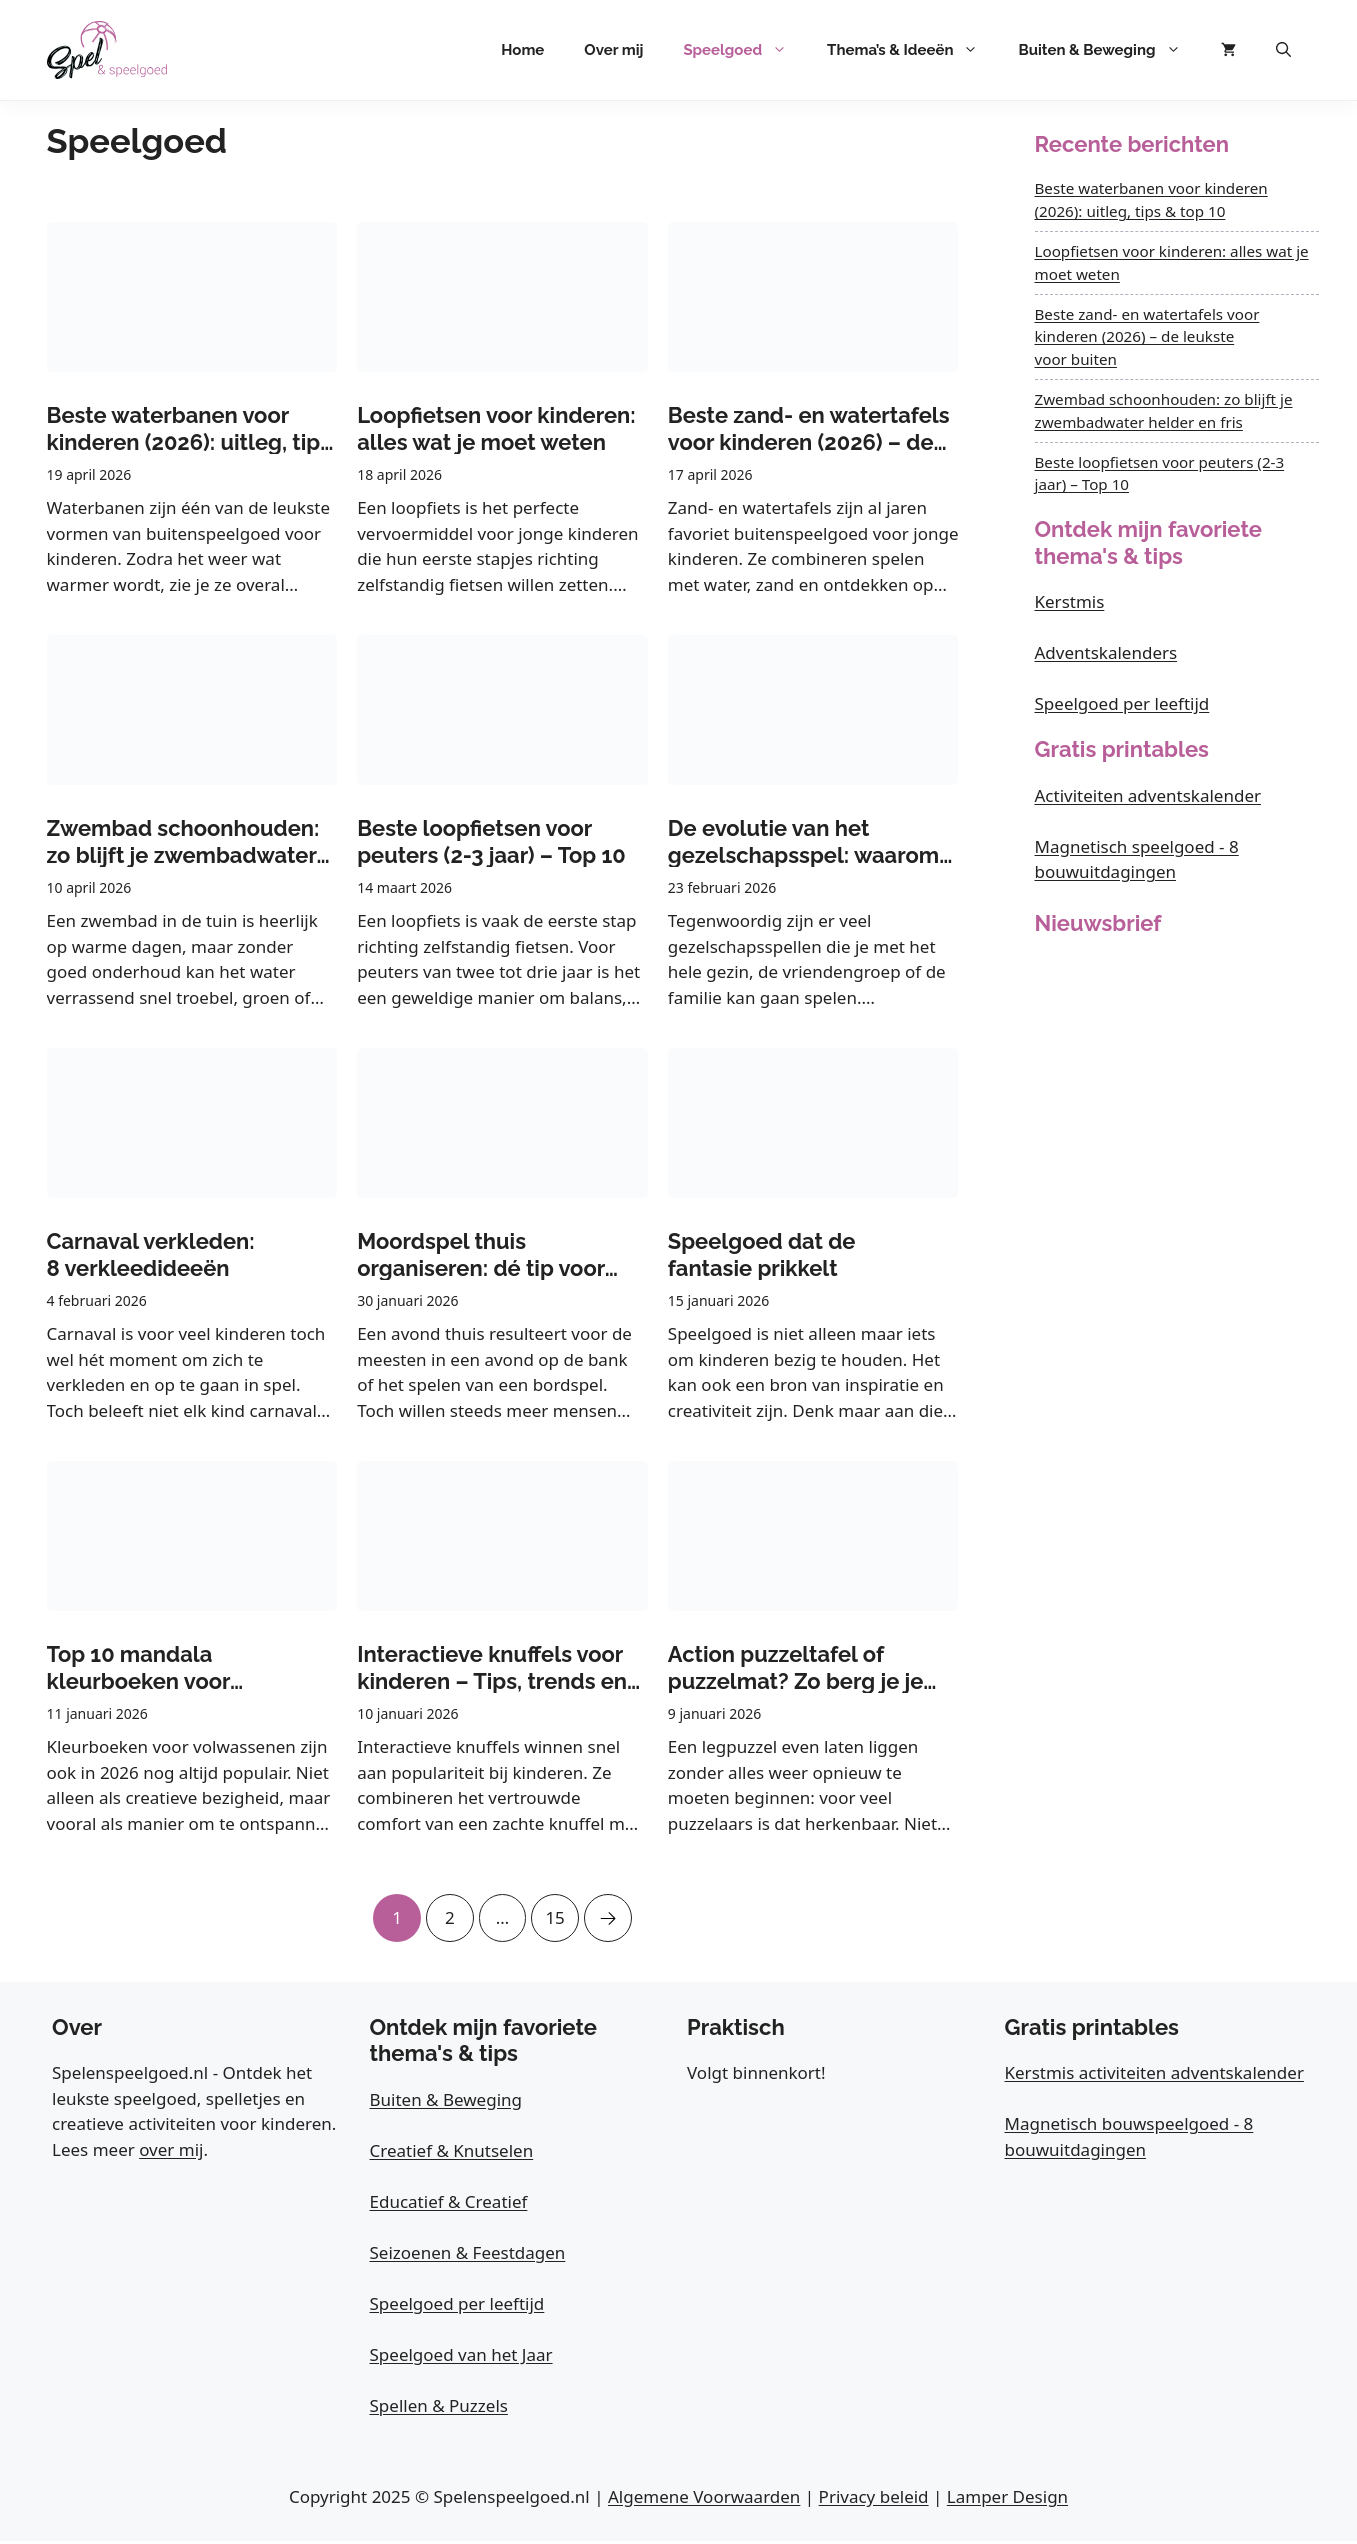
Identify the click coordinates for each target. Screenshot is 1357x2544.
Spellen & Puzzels (439, 2407)
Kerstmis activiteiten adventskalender (1154, 2075)
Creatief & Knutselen (452, 2152)
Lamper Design (1007, 2498)
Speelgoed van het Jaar (461, 2356)
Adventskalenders (1106, 652)
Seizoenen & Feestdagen (468, 2254)
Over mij (613, 50)
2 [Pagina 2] (447, 1912)
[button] (1283, 50)
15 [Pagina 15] (557, 1912)
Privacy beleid (874, 2498)
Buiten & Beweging (1109, 50)
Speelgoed (745, 50)
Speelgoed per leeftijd (1122, 703)
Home (522, 50)
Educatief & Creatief (449, 2203)
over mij (171, 2151)
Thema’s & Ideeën (912, 50)
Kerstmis (1070, 601)
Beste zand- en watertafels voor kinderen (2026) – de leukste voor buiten (1147, 337)
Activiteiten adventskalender (1148, 795)
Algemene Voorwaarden (704, 2498)
